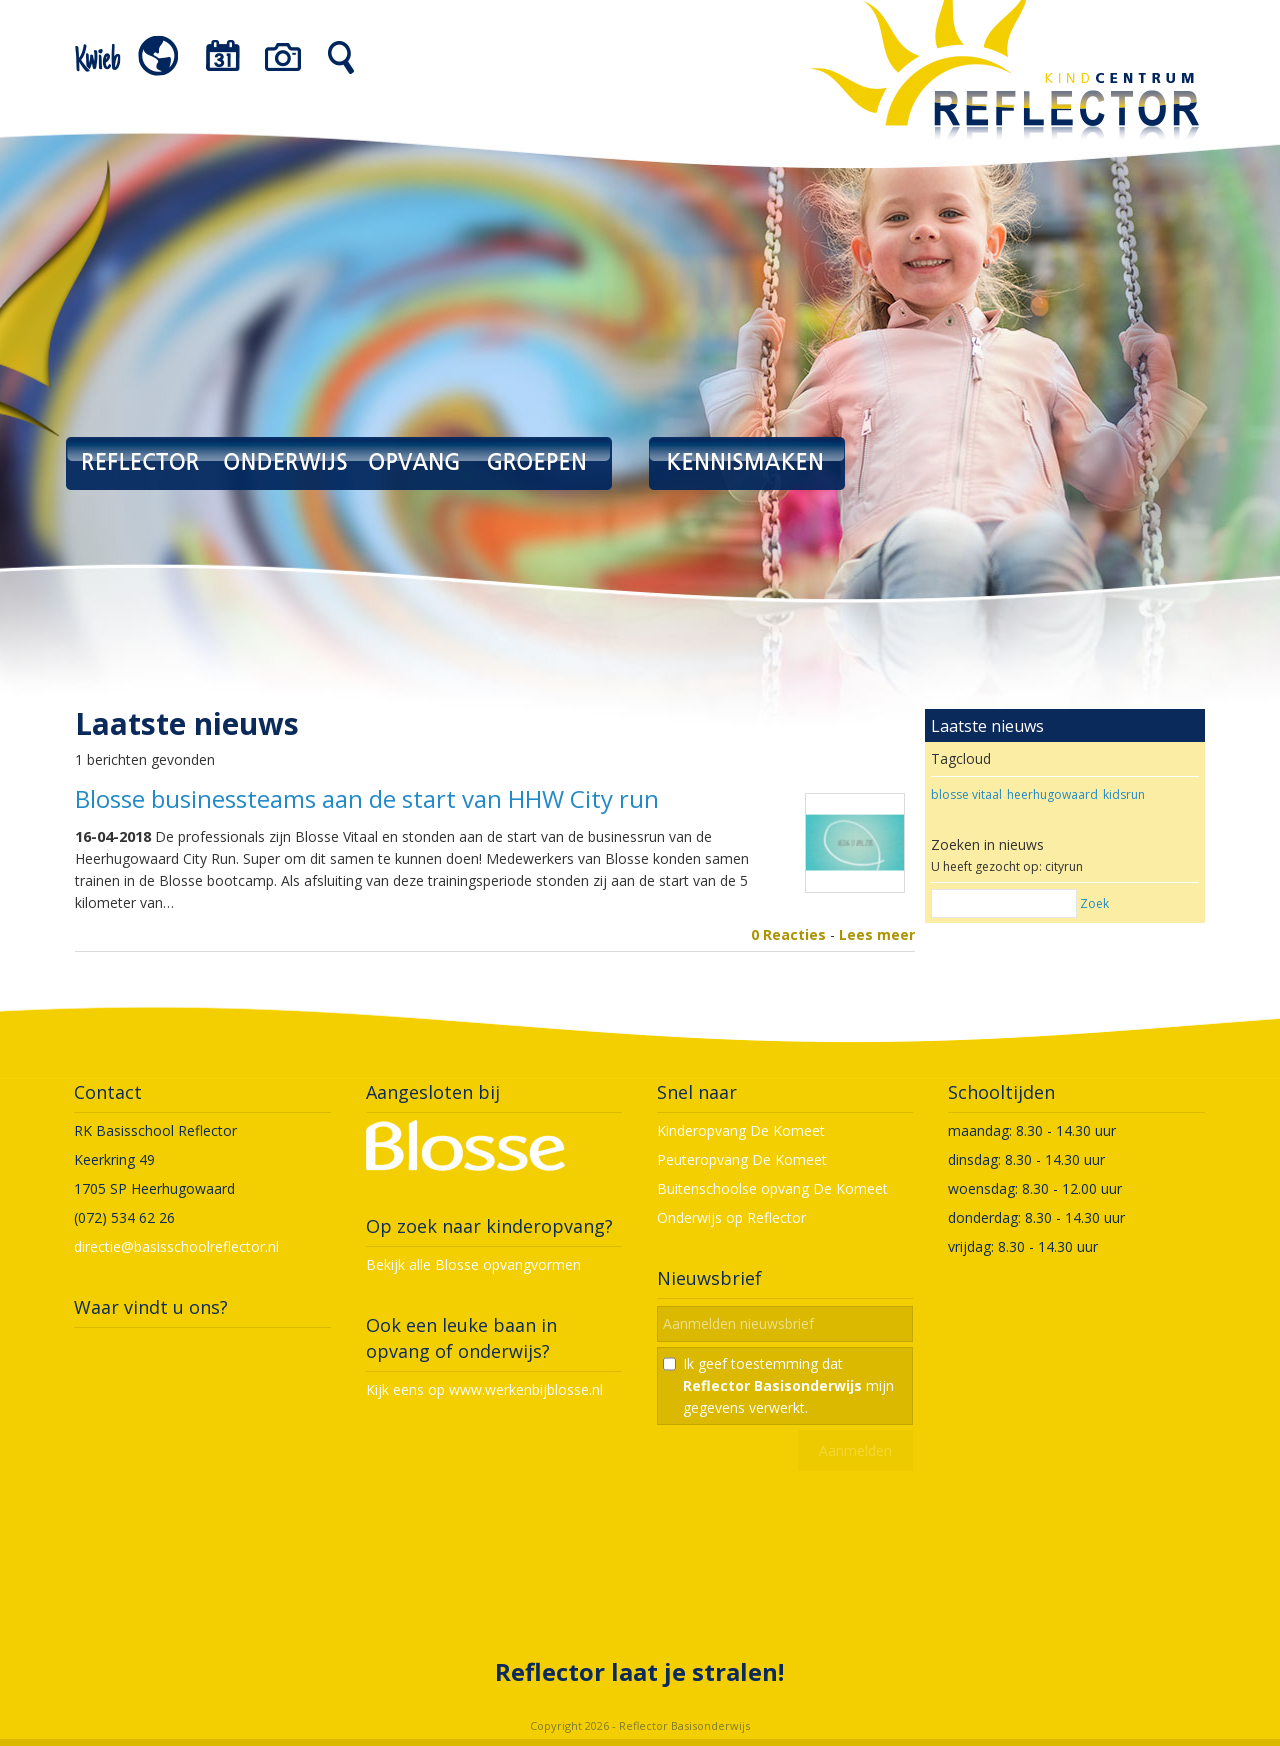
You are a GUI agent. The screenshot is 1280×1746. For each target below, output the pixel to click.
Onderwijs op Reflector (731, 1217)
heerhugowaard (1052, 794)
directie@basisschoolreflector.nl (176, 1246)
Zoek (1094, 903)
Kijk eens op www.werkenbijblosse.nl (484, 1389)
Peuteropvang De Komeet (742, 1159)
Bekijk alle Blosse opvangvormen (473, 1264)
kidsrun (1124, 794)
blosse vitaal (966, 794)
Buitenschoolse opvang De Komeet (772, 1188)
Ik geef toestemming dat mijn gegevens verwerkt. (788, 1385)
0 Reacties (788, 934)
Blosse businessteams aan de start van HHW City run (367, 798)
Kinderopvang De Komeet (741, 1130)
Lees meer (877, 934)
